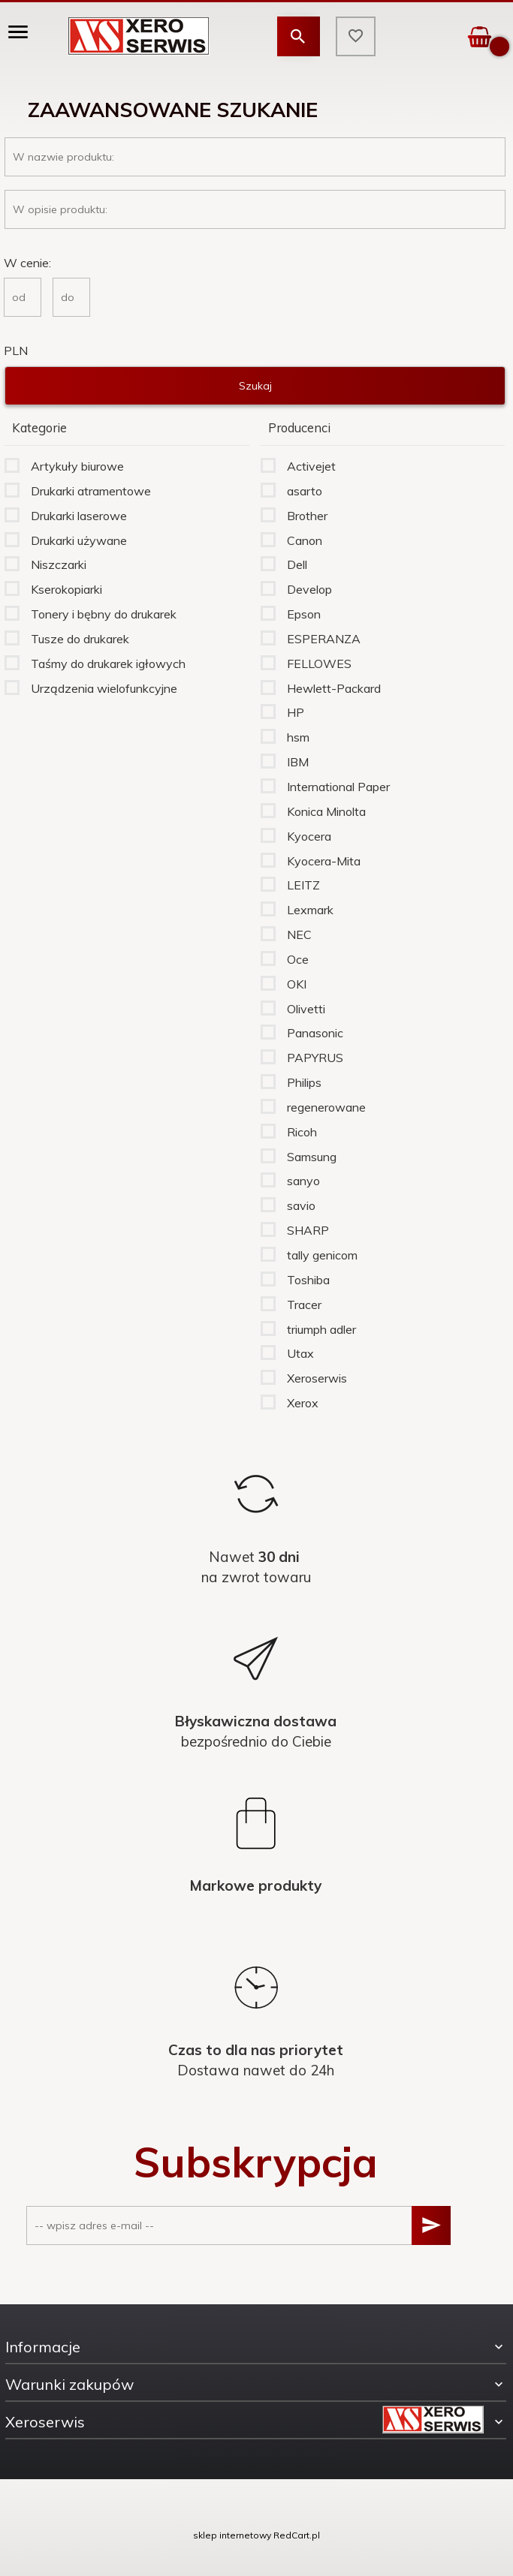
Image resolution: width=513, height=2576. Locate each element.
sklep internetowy (232, 2535)
